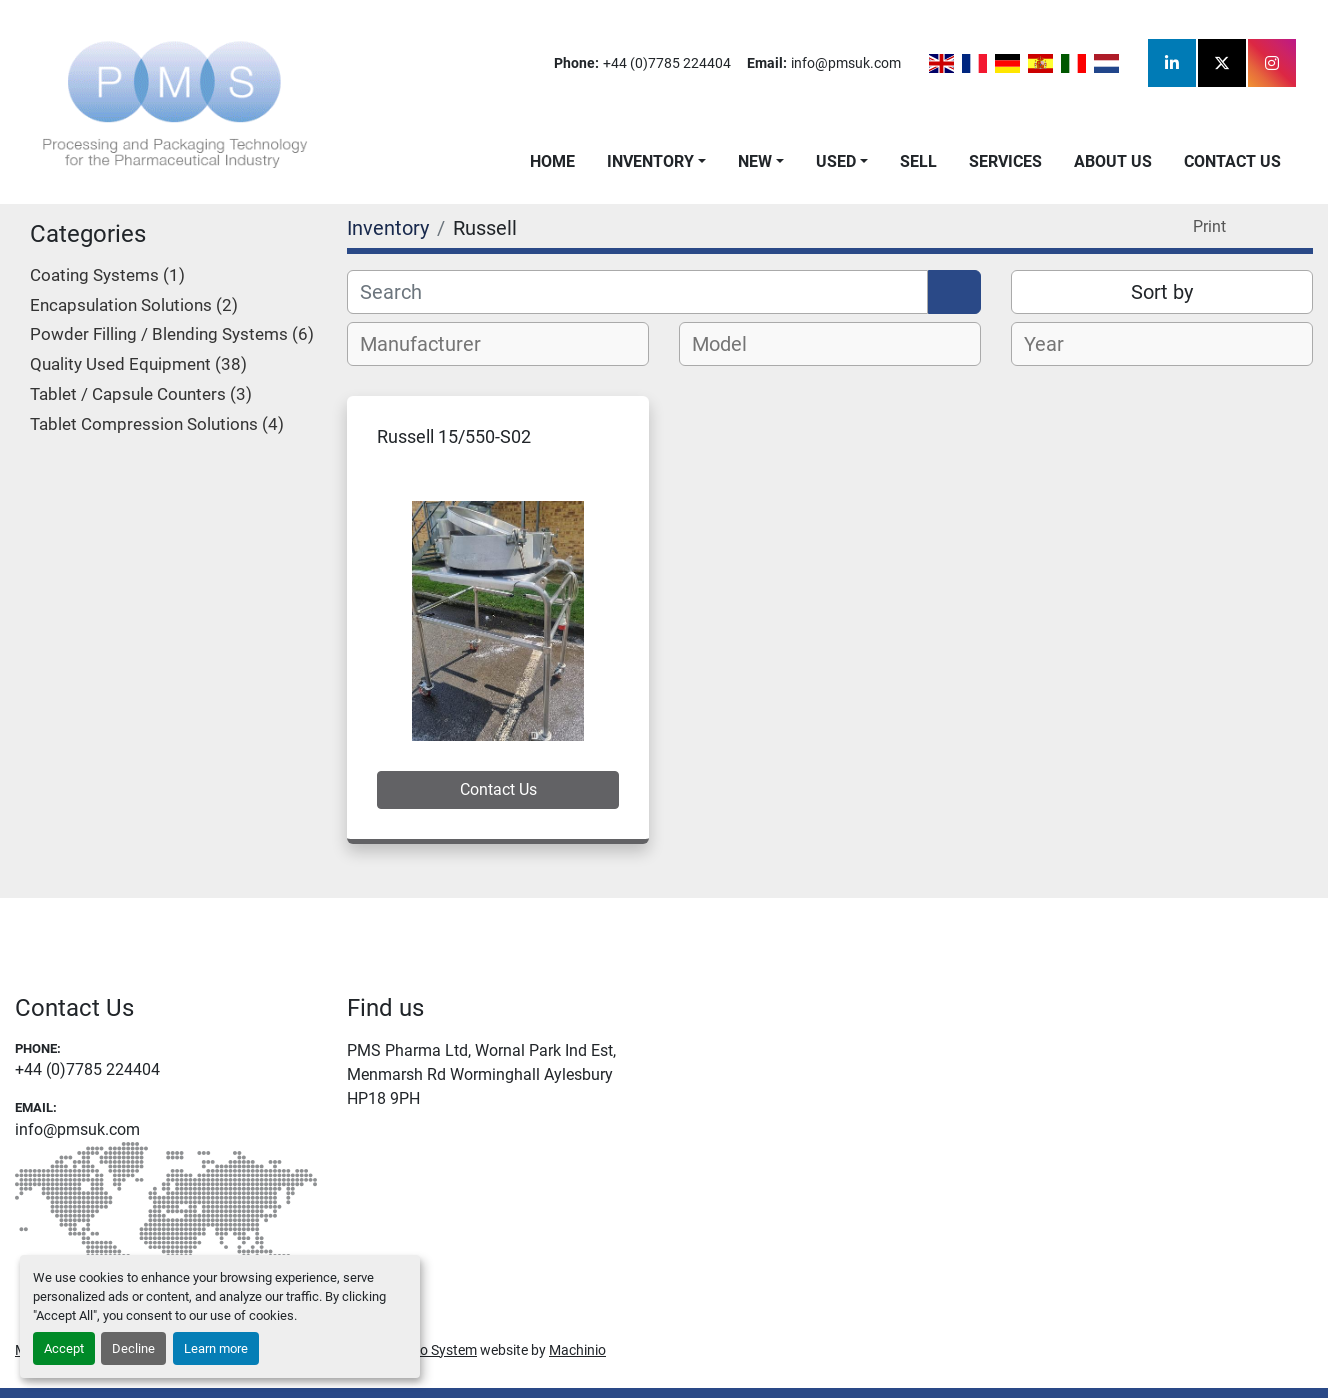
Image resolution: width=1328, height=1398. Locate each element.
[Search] (637, 292)
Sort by (1162, 292)
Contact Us (1232, 161)
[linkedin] (1172, 63)
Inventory (650, 161)
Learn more (216, 1348)
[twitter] (1222, 63)
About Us (1113, 161)
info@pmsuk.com (846, 63)
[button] (656, 162)
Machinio (577, 1350)
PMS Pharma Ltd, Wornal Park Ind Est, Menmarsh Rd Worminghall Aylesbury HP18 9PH (481, 1074)
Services (1005, 161)
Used (836, 161)
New (755, 161)
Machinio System (424, 1350)
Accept (64, 1348)
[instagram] (1272, 63)
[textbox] (431, 344)
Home (552, 161)
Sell (918, 161)
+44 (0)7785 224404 (667, 63)
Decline (133, 1348)
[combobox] (498, 344)
